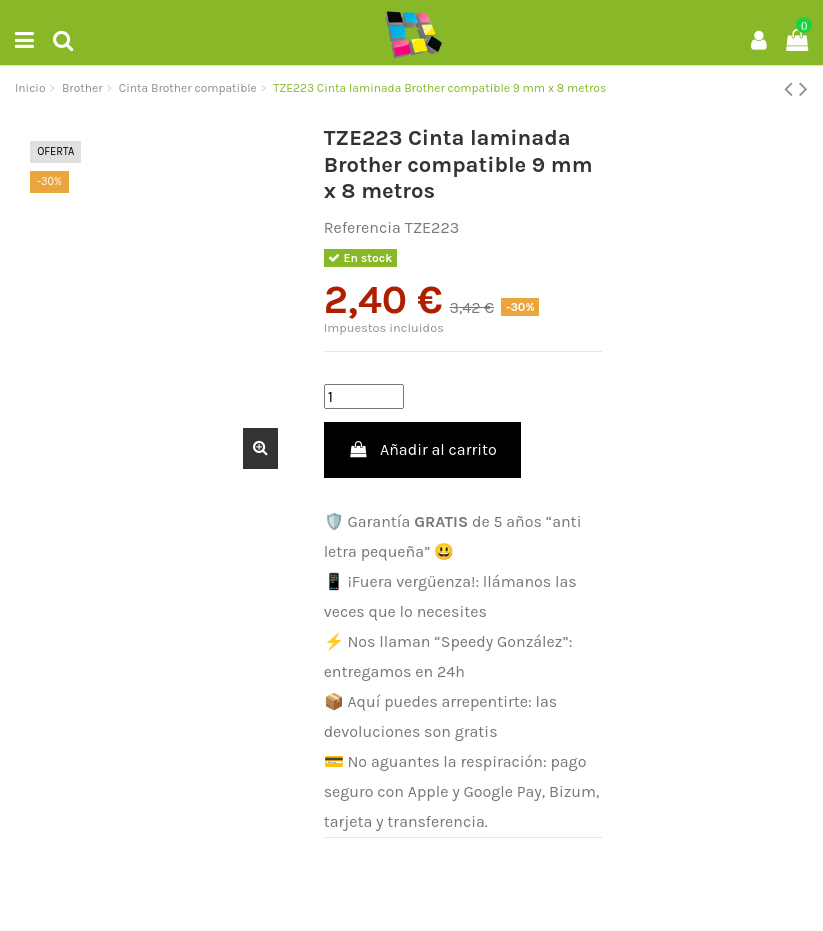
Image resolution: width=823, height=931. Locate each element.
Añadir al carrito (422, 449)
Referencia (362, 227)
